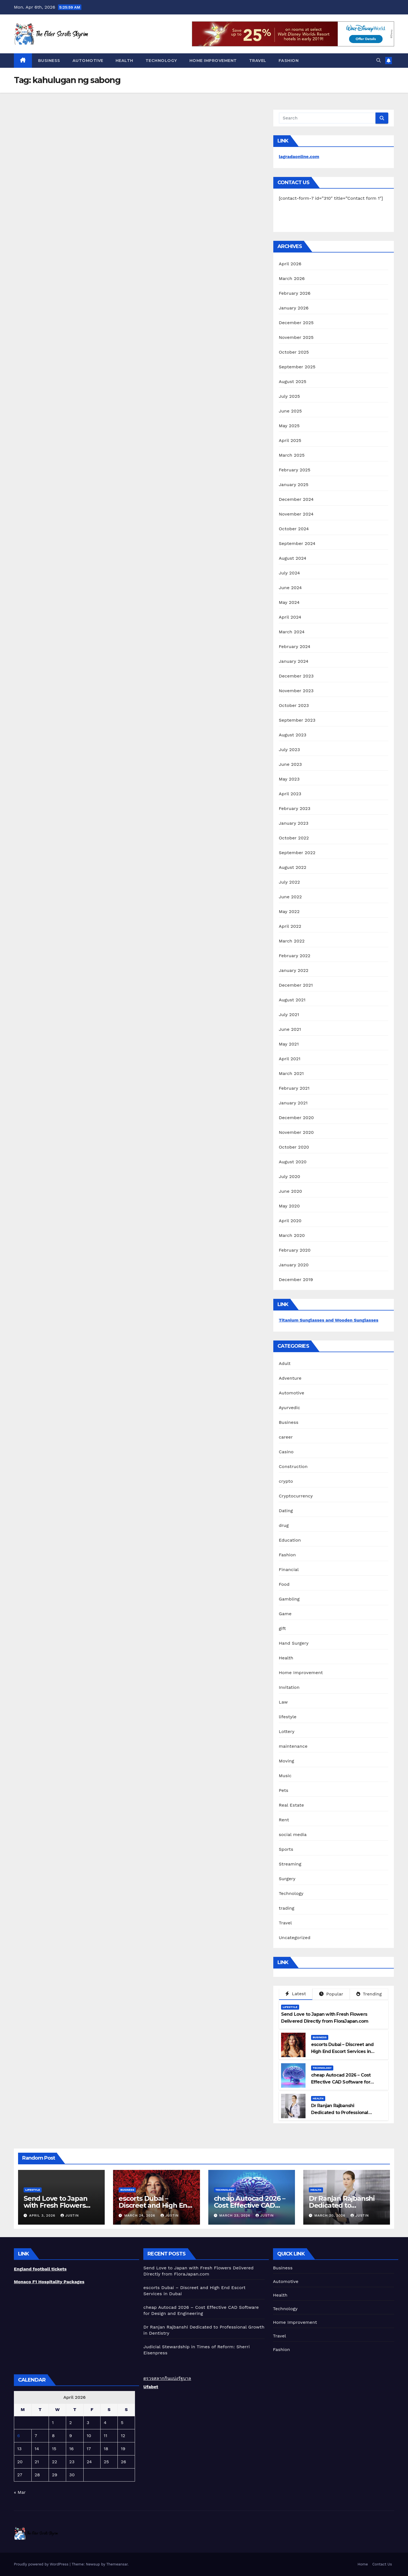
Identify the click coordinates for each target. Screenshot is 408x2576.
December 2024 (296, 499)
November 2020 (296, 1132)
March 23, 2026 (235, 2215)
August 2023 (292, 734)
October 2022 (294, 838)
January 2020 (294, 1264)
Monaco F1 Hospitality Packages (49, 2281)
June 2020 (290, 1191)
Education (290, 1540)
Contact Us (382, 2564)
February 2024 (295, 646)
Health (124, 60)
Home (362, 2564)
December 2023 (296, 676)
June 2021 (290, 1029)
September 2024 (297, 543)
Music (285, 1775)
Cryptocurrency (296, 1496)
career (286, 1437)
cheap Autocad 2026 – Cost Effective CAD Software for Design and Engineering (341, 2082)
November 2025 (296, 337)
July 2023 (289, 749)
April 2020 (290, 1220)
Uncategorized (295, 1937)
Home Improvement (213, 60)
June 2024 (290, 587)
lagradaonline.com (299, 156)
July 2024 (289, 573)
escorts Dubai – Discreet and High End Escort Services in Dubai (342, 2051)
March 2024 (292, 631)
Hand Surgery (294, 1643)
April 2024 (290, 617)
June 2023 (290, 764)
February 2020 (295, 1250)
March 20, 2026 (330, 2215)
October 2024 (294, 528)
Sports (286, 1849)
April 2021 (290, 1058)
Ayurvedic (289, 1407)
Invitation (289, 1687)
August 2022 (292, 867)
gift (282, 1628)
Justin (70, 2215)
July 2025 (289, 396)
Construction (293, 1466)
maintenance (293, 1746)
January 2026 (294, 308)
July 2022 (289, 882)
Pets (284, 1790)
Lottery (287, 1731)
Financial (289, 1569)
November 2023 (296, 690)
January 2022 (294, 970)
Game (285, 1613)
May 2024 (289, 602)
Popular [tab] (331, 1994)
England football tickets (40, 2269)
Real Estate (291, 1805)
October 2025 (294, 352)
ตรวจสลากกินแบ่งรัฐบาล (167, 2378)
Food (284, 1584)
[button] (378, 60)
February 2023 (295, 808)
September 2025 (297, 366)
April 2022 (290, 926)
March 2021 (291, 1073)
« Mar (20, 2492)
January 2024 (294, 661)
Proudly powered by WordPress (42, 2564)
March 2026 (292, 278)
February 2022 (295, 955)
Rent (284, 1819)
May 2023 (289, 779)
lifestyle (288, 1716)
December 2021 (296, 985)
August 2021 (292, 999)
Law (283, 1702)
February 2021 (294, 1088)
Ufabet (150, 2386)
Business (49, 60)
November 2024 (296, 514)
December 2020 (296, 1117)
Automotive (87, 60)
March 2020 (292, 1235)
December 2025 (296, 322)
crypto (286, 1481)
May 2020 (289, 1206)
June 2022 (290, 896)
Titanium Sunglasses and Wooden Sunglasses (329, 1320)
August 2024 (292, 558)
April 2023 (290, 793)
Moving (286, 1761)
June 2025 (290, 411)
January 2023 (294, 823)
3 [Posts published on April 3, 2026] (88, 2422)
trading (286, 1908)
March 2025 (292, 455)
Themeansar (117, 2564)
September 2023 (297, 720)
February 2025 (295, 469)
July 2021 (289, 1014)
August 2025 (292, 381)
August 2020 (293, 1161)
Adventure (290, 1378)
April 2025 (290, 440)
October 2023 (294, 705)
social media (293, 1834)
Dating (286, 1510)
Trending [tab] (369, 1994)
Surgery (287, 1878)
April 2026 (290, 263)
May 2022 (289, 911)
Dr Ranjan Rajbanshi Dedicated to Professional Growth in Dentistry (339, 2112)
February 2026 (295, 293)
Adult (285, 1363)
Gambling (289, 1599)
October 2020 (294, 1147)
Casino (286, 1451)
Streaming (290, 1864)
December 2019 (296, 1279)
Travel (257, 60)
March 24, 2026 (140, 2215)
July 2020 (289, 1176)
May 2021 (289, 1044)
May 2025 (289, 425)
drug (284, 1525)
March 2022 (292, 941)
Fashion (289, 60)
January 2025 (294, 484)
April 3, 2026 (43, 2215)
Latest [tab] (295, 1993)
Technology (161, 60)
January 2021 (293, 1103)
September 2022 (297, 852)
